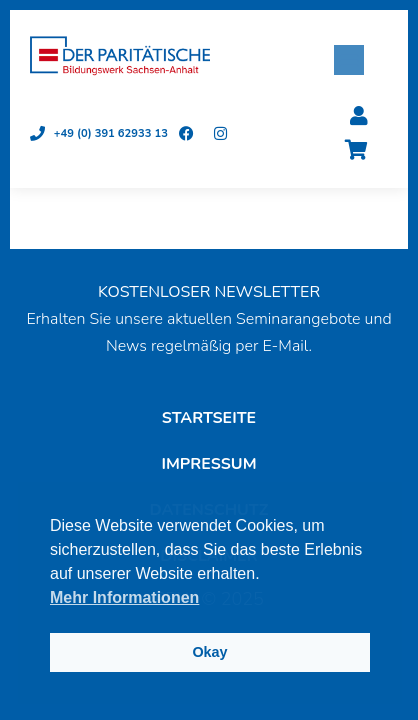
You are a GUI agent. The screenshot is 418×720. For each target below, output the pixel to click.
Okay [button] (209, 652)
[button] (349, 60)
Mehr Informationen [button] (124, 597)
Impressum (208, 464)
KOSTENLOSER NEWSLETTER (209, 292)
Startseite (209, 418)
